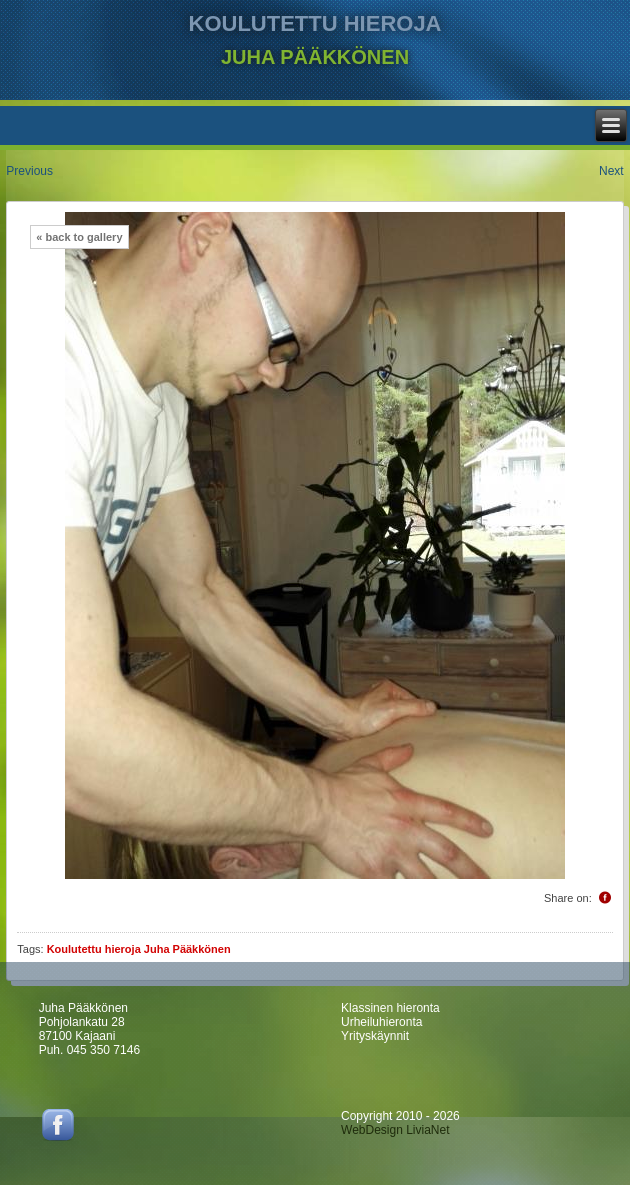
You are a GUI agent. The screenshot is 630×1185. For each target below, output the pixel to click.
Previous (29, 171)
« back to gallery (79, 237)
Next (611, 171)
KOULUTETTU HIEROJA (315, 23)
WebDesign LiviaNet (395, 1130)
